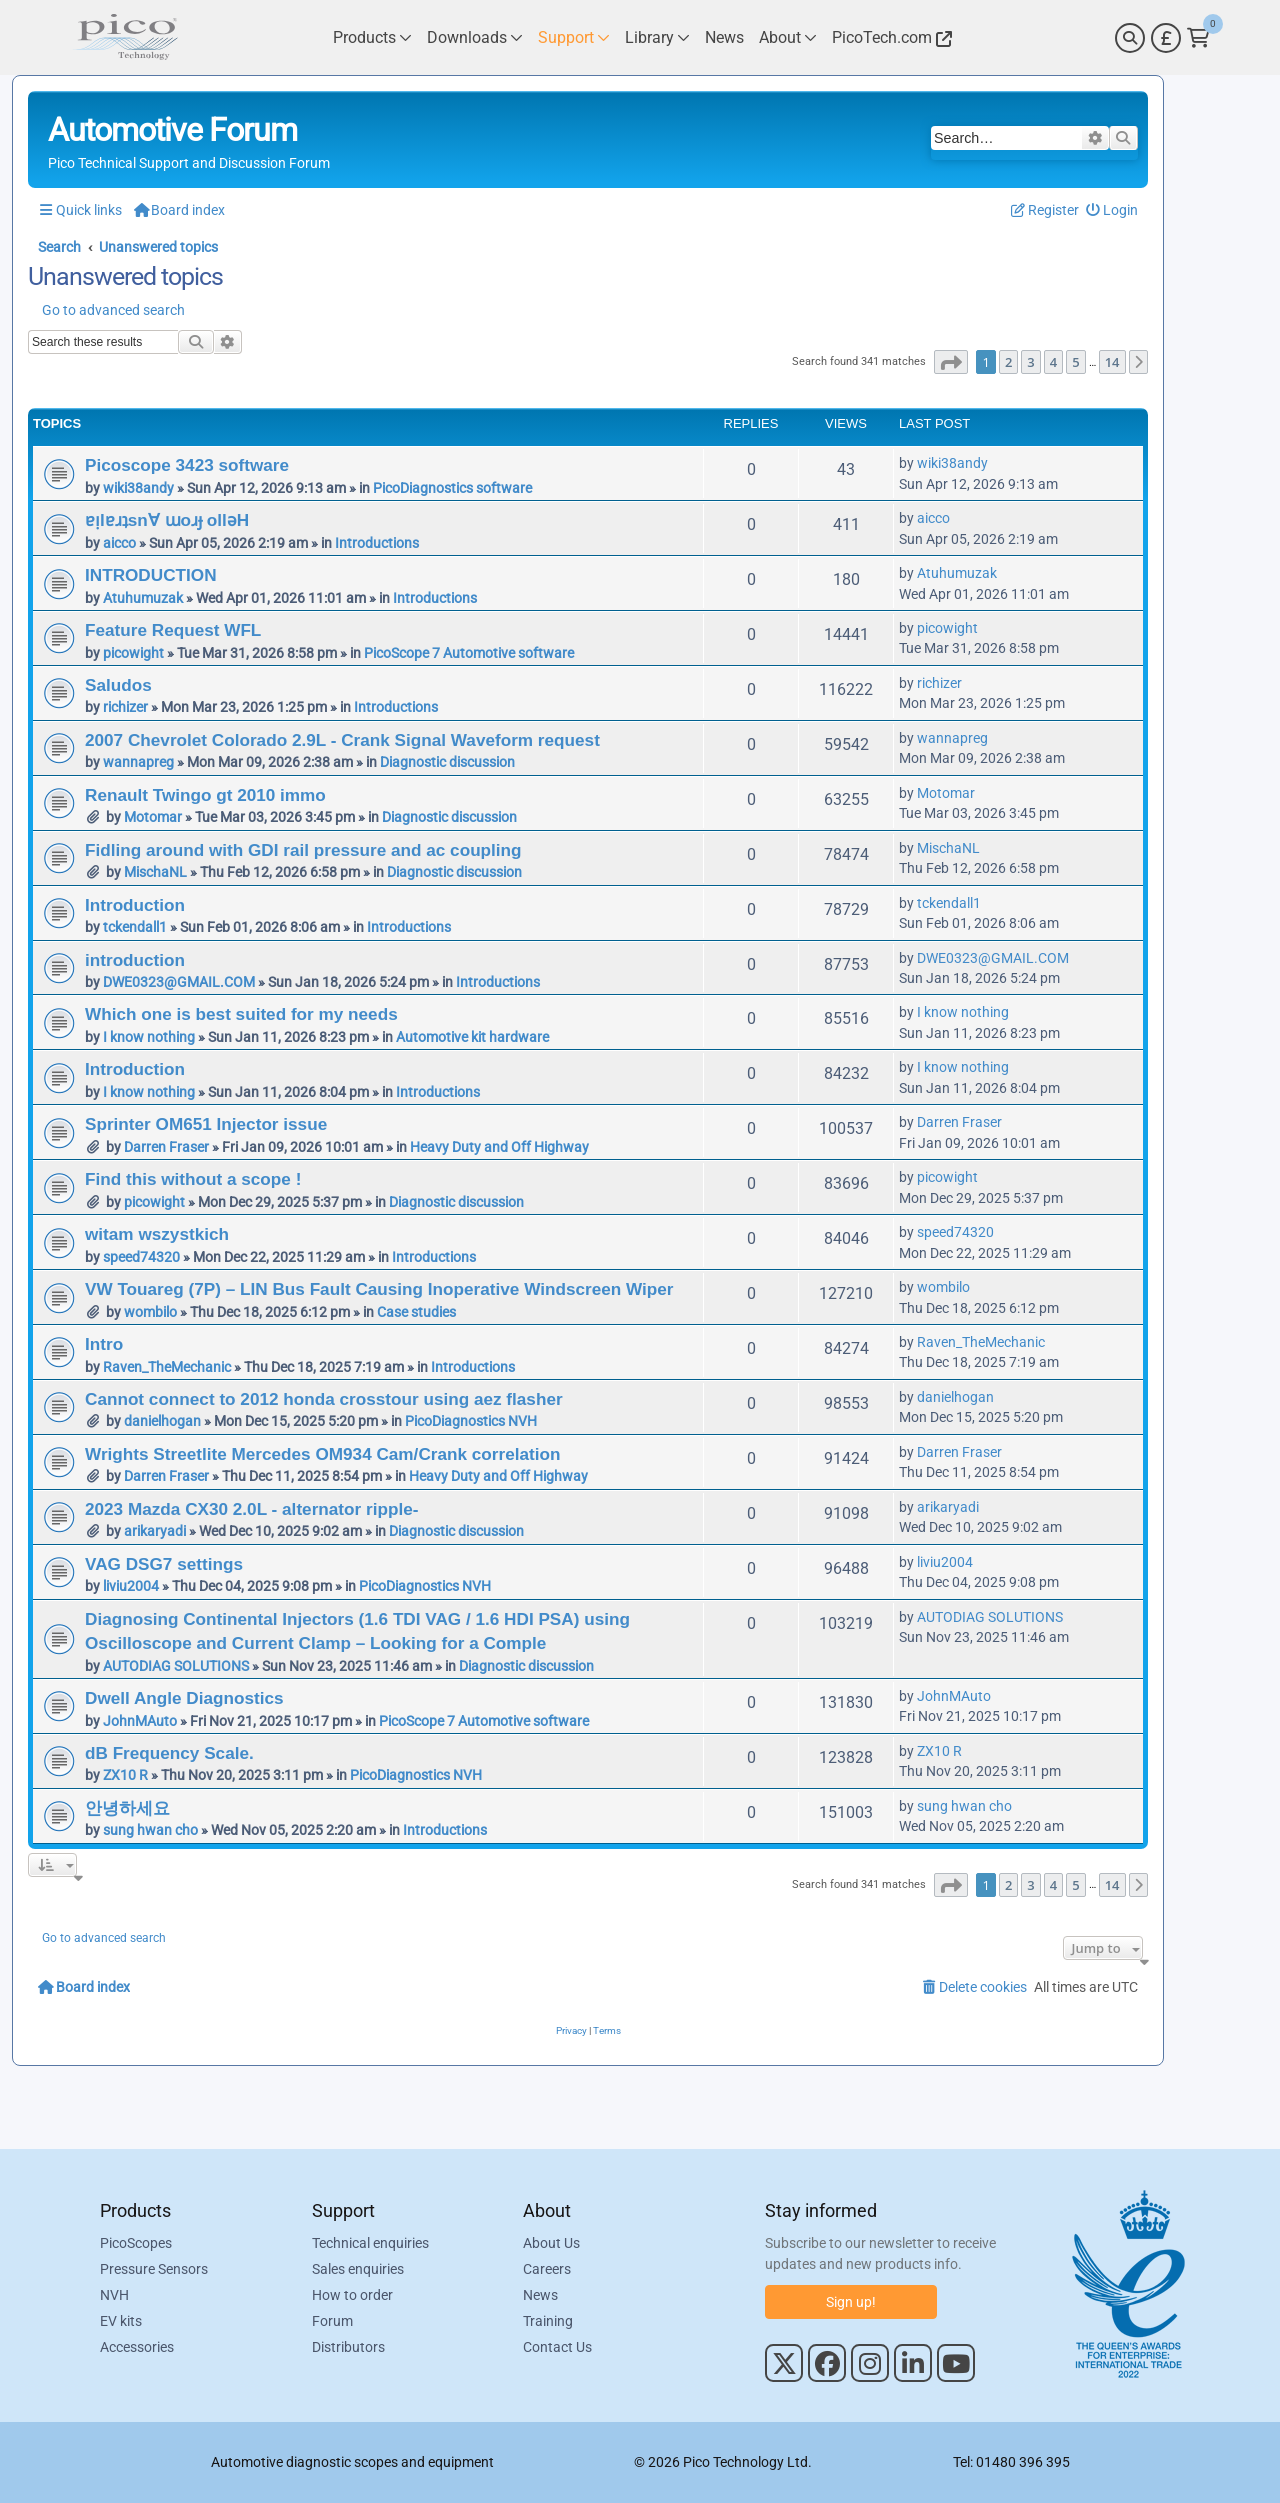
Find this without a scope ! (193, 1179)
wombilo (150, 1312)
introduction (135, 960)
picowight (133, 653)
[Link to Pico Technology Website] (889, 37)
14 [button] (1112, 362)
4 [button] (1053, 362)
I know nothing (149, 1037)
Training (548, 2321)
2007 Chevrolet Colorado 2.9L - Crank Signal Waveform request (342, 740)
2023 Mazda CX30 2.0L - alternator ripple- (251, 1509)
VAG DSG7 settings (164, 1564)
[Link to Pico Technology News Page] (724, 37)
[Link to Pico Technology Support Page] (574, 37)
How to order (352, 2295)
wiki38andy (138, 488)
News (540, 2295)
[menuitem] (1112, 210)
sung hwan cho (150, 1830)
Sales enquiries (358, 2269)
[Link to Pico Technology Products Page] (372, 37)
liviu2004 (131, 1586)
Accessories (137, 2347)
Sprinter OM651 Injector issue (206, 1124)
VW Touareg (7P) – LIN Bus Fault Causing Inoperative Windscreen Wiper (379, 1289)
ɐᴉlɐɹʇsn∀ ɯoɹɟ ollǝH (167, 520)
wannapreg (138, 762)
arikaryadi (155, 1531)
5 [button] (1075, 362)
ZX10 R (125, 1775)
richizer (125, 707)
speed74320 (141, 1257)
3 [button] (1030, 362)
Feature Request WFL (173, 630)
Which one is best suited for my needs (241, 1014)
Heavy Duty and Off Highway (499, 1147)
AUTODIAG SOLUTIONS (176, 1666)
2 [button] (1008, 362)
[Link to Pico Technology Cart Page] (1198, 38)
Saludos (118, 685)
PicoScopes (136, 2243)
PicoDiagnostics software (452, 488)
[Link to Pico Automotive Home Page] (125, 37)
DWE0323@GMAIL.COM (179, 982)
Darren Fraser (166, 1147)
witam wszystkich (157, 1234)
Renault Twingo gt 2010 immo (205, 795)
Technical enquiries (370, 2243)
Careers (547, 2269)
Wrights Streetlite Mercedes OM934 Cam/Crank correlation (322, 1454)
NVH (114, 2295)
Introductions (377, 543)
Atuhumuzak (143, 598)
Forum (332, 2321)
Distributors (348, 2347)
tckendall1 (135, 927)
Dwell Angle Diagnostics (184, 1698)
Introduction (135, 905)
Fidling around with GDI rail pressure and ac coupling (303, 850)
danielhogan (162, 1421)
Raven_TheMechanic (167, 1367)
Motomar (153, 817)
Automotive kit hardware (472, 1037)
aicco (119, 543)
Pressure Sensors (154, 2269)
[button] (951, 362)
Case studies (416, 1312)
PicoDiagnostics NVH (471, 1421)
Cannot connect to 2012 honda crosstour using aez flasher (324, 1399)
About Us (551, 2243)
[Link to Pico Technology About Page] (788, 37)
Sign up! (851, 2302)
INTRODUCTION (151, 575)
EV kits (121, 2321)
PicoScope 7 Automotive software (469, 653)
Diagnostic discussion (447, 762)
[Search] (1130, 38)
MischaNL (155, 872)
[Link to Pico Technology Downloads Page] (475, 37)
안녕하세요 (127, 1808)
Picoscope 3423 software (187, 465)
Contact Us (557, 2347)
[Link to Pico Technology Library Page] (657, 37)
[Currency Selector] (1166, 38)
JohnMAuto (140, 1721)
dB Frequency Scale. (169, 1753)
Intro (104, 1344)
